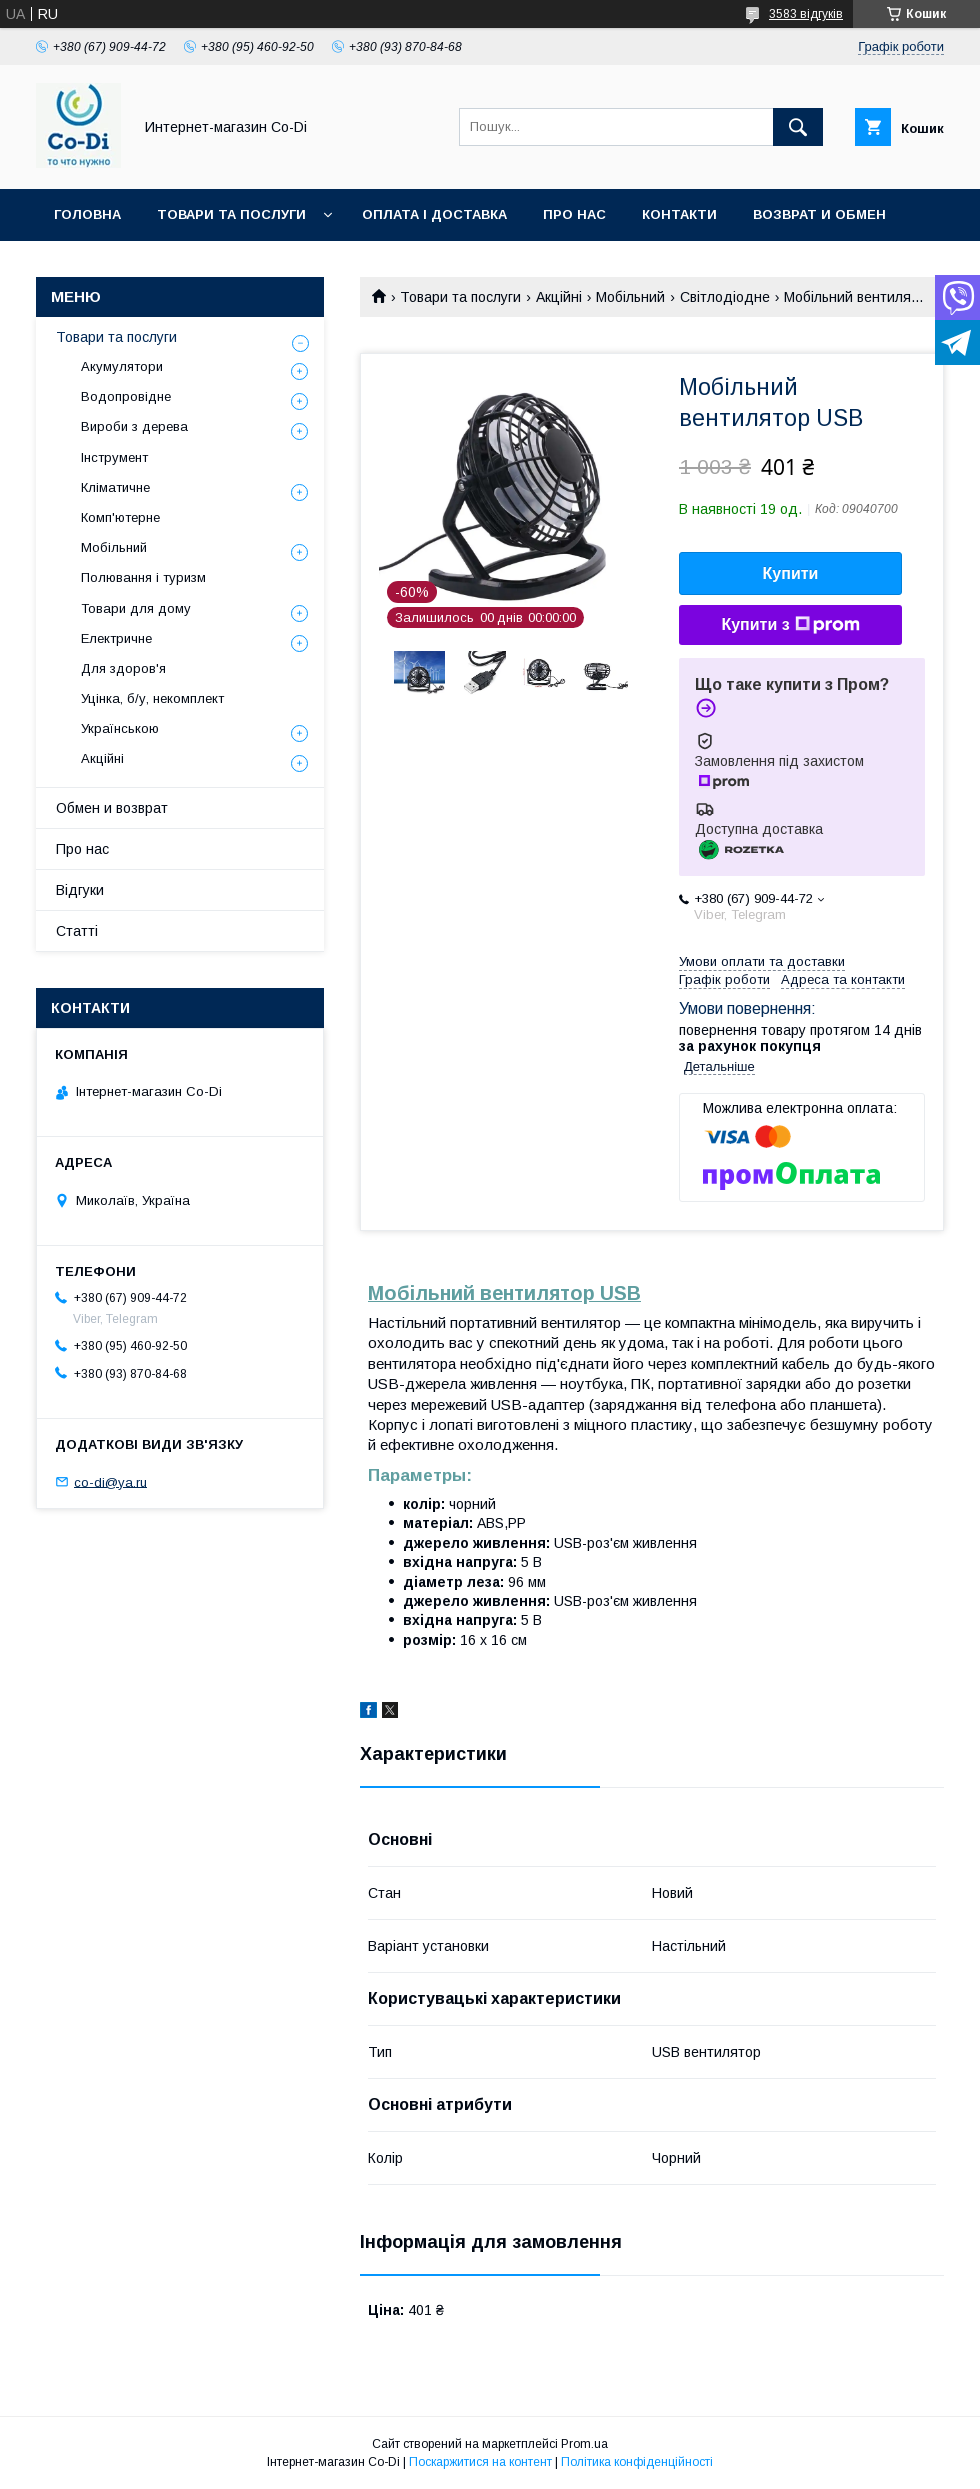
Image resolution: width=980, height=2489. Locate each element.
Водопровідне (126, 396)
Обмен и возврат (112, 808)
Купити (791, 573)
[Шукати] (798, 127)
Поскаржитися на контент (480, 2462)
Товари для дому (136, 608)
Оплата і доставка (434, 214)
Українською (120, 728)
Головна (87, 214)
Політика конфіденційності (637, 2462)
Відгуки (80, 890)
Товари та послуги (231, 214)
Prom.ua (584, 2444)
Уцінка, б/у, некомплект (152, 698)
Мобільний (630, 297)
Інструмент (114, 457)
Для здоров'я (123, 668)
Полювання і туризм (143, 577)
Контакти (679, 214)
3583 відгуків (806, 14)
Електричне (116, 638)
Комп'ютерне (120, 517)
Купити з (790, 625)
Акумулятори (122, 366)
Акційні (559, 297)
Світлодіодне (725, 297)
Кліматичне (115, 487)
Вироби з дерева (134, 426)
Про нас (574, 214)
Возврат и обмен (819, 214)
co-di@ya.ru (110, 1481)
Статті (77, 931)
